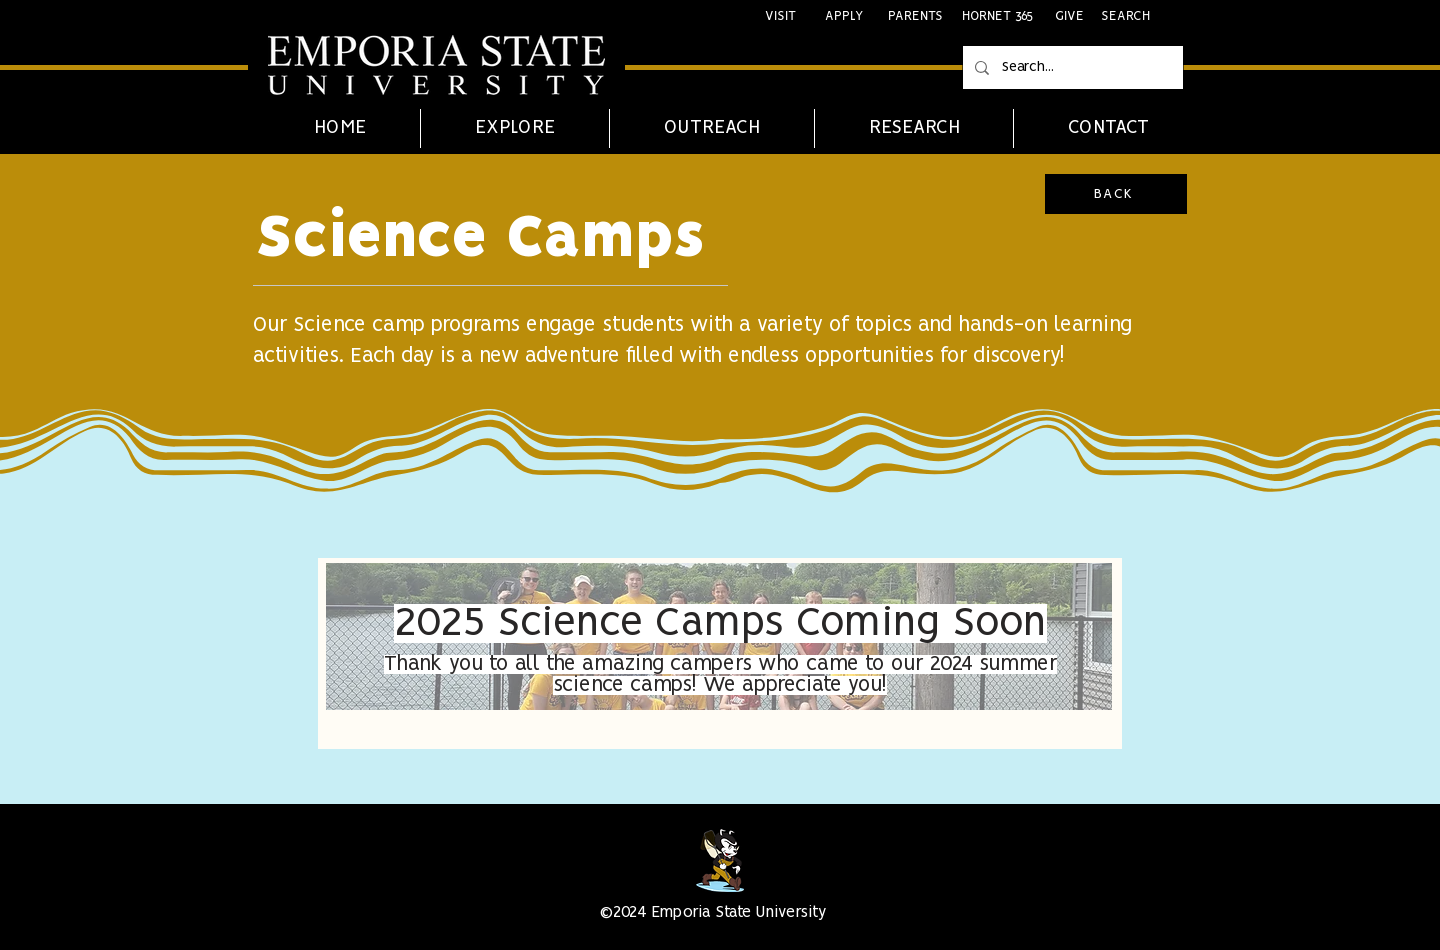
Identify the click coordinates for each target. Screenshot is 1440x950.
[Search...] (1071, 67)
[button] (514, 128)
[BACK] (1116, 194)
